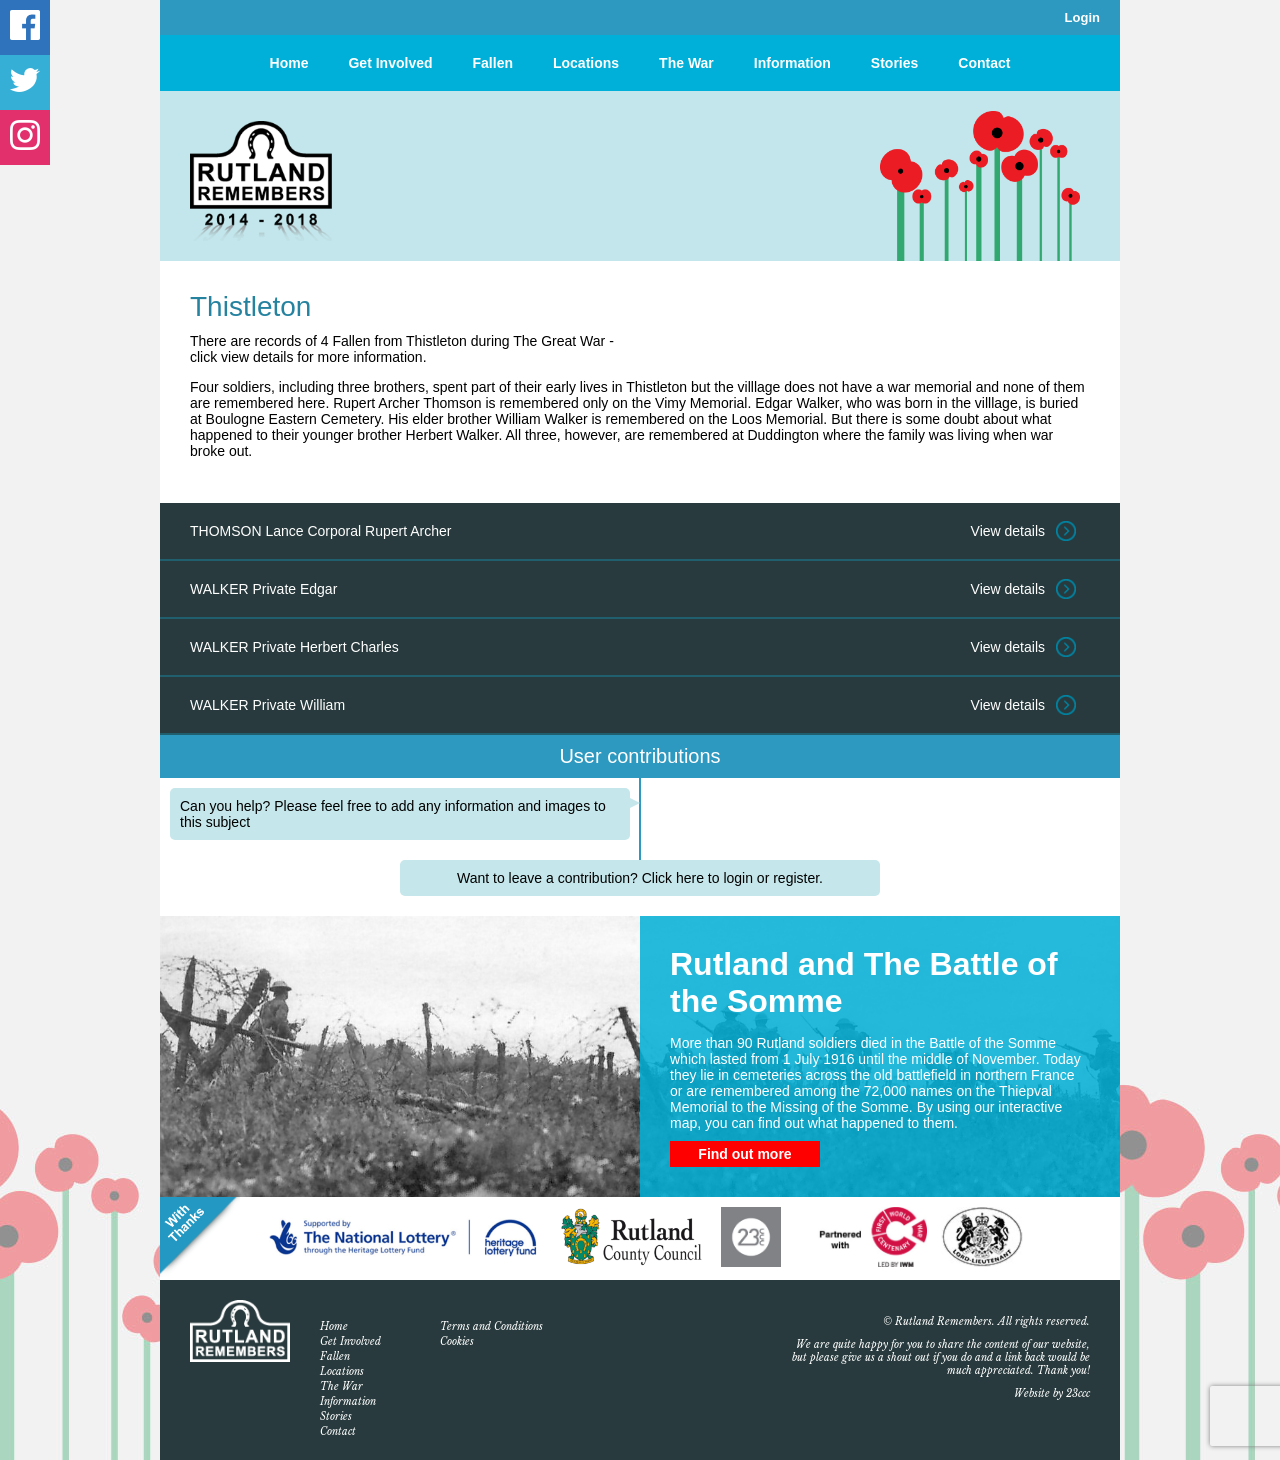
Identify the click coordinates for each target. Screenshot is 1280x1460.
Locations (586, 63)
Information (792, 63)
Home (289, 63)
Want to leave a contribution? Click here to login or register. (640, 878)
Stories (894, 63)
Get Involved (390, 63)
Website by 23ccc (1052, 1393)
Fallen (493, 63)
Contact (984, 63)
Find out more (744, 1154)
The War (686, 63)
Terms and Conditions (491, 1326)
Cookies (457, 1341)
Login (1082, 17)
